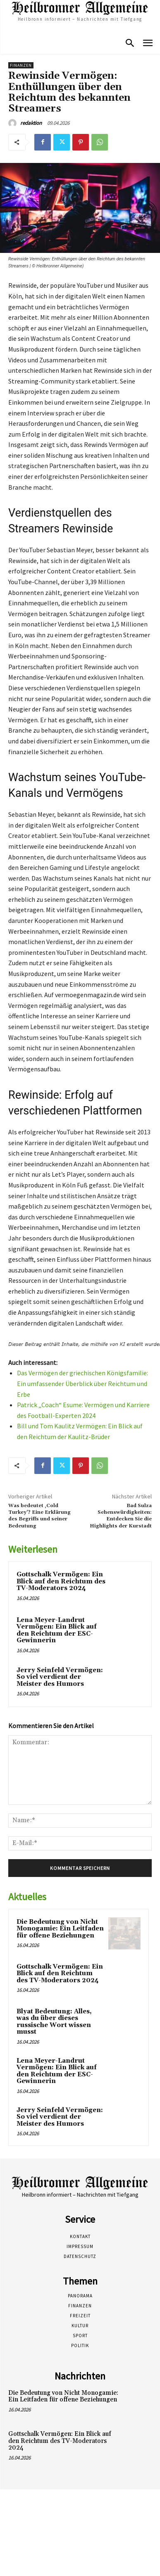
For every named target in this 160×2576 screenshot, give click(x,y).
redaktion (31, 122)
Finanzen (20, 65)
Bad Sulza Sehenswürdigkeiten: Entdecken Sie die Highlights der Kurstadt (121, 1516)
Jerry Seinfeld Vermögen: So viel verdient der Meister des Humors (60, 1677)
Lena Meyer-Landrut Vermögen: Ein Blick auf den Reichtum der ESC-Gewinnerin (57, 1630)
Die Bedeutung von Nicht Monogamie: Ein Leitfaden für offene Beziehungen (60, 1929)
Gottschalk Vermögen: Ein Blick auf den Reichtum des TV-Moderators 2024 (61, 1581)
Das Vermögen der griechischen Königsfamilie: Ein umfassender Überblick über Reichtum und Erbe (82, 1383)
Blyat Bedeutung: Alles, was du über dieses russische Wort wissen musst (54, 2022)
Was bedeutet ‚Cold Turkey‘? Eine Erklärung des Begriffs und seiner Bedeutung (39, 1516)
